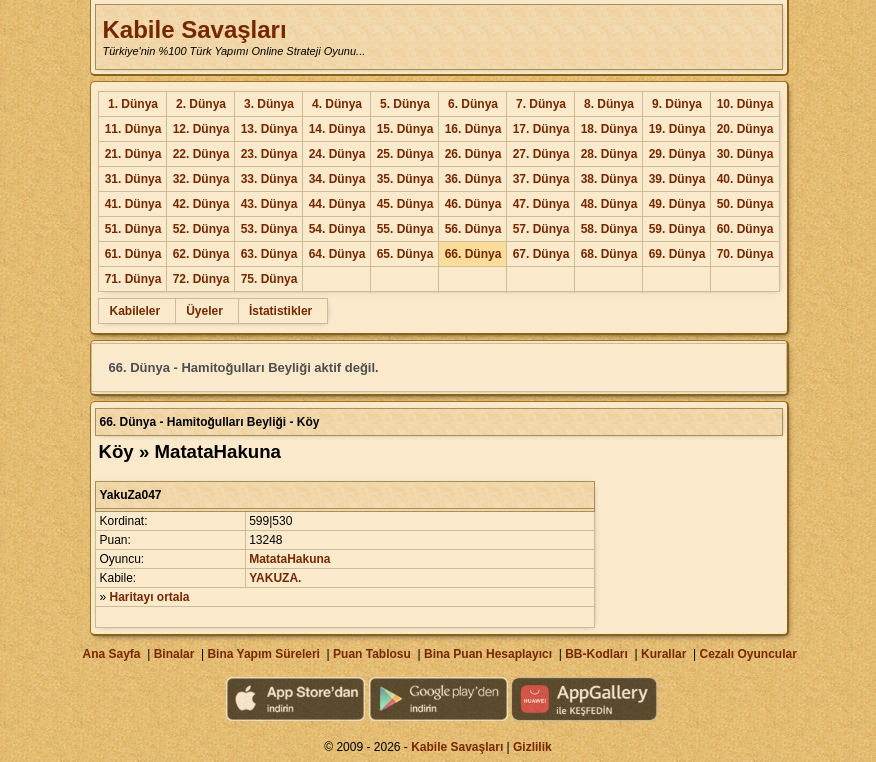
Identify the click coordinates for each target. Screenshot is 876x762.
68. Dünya (609, 254)
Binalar (174, 654)
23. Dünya (269, 154)
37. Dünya (541, 179)
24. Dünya (337, 154)
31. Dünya (133, 179)
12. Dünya (201, 129)
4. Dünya (337, 104)
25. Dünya (405, 154)
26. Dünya (473, 154)
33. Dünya (269, 179)
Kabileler (134, 311)
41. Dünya (133, 204)
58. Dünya (609, 229)
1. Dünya (133, 104)
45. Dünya (405, 204)
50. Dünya (745, 204)
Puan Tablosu (372, 654)
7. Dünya (541, 104)
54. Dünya (337, 229)
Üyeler (204, 311)
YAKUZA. (275, 578)
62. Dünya (201, 254)
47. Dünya (541, 204)
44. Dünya (337, 204)
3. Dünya (269, 104)
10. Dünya (745, 104)
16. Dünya (473, 129)
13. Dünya (269, 129)
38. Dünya (609, 179)
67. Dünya (541, 254)
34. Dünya (337, 179)
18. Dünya (609, 129)
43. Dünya (269, 204)
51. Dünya (133, 229)
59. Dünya (677, 229)
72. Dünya (201, 279)
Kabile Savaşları (194, 29)
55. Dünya (405, 229)
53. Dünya (269, 229)
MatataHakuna (289, 559)
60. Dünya (745, 229)
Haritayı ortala (150, 597)
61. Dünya (133, 254)
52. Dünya (201, 229)
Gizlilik (532, 747)
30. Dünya (745, 154)
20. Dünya (745, 129)
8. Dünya (609, 104)
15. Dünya (405, 129)
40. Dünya (745, 179)
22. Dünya (201, 154)
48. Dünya (609, 204)
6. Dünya (473, 104)
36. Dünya (473, 179)
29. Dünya (677, 154)
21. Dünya (133, 154)
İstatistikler (280, 311)
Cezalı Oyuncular (747, 654)
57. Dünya (541, 229)
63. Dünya (269, 254)
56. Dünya (473, 229)
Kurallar (663, 654)
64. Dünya (337, 254)
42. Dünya (201, 204)
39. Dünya (677, 179)
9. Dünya (677, 104)
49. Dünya (677, 204)
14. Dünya (337, 129)
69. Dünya (677, 254)
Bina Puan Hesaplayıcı (488, 654)
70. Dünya (745, 254)
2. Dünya (201, 104)
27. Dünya (541, 154)
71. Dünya (133, 279)
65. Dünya (405, 254)
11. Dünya (133, 129)
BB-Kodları (596, 654)
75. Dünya (269, 279)
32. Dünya (201, 179)
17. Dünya (541, 129)
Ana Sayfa (111, 654)
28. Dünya (609, 154)
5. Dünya (405, 104)
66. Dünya (473, 254)
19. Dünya (677, 129)
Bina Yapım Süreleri (263, 654)
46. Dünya (473, 204)
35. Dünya (405, 179)
